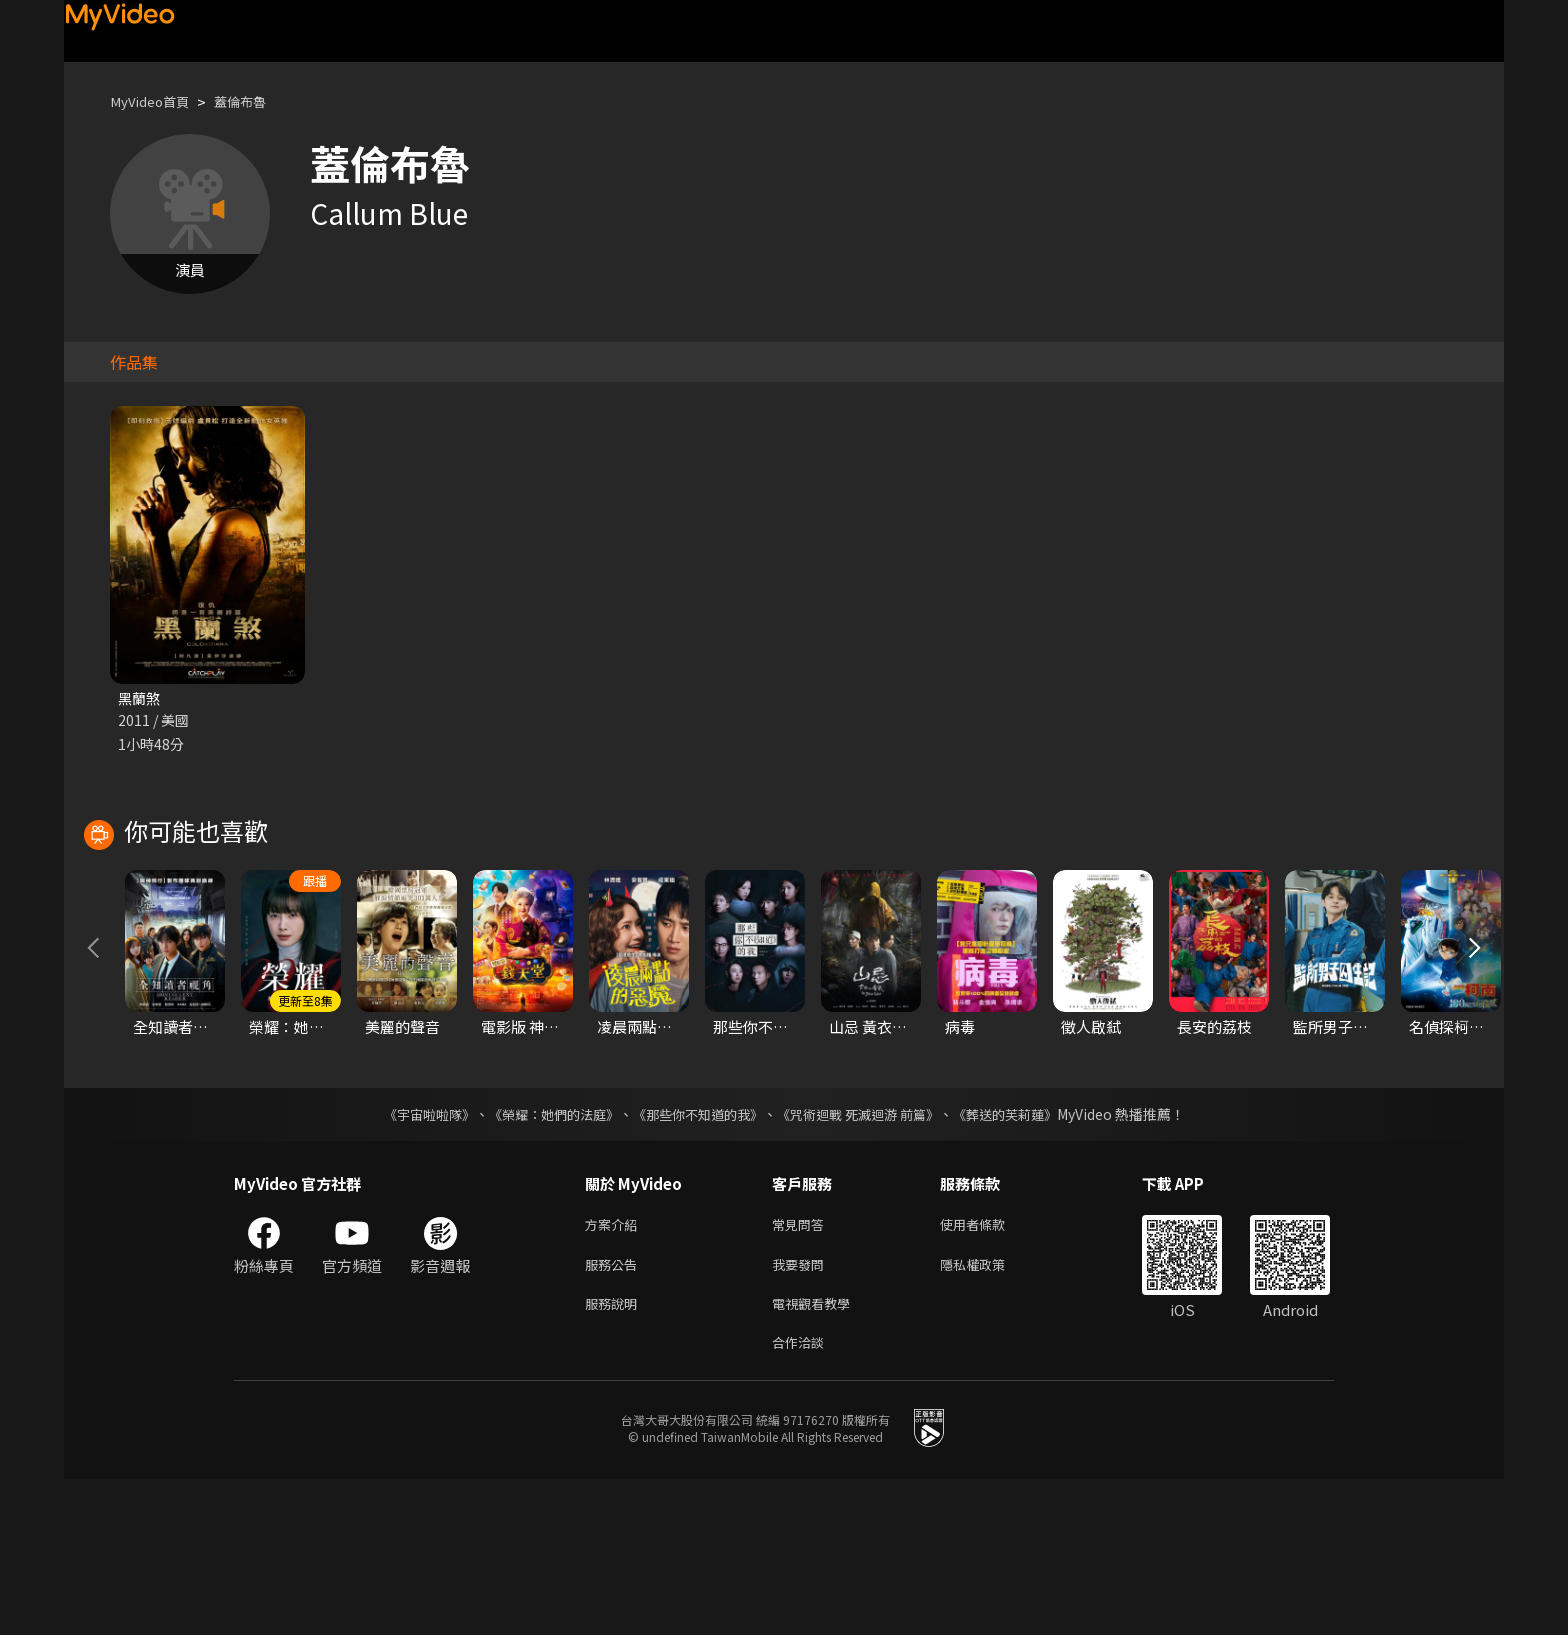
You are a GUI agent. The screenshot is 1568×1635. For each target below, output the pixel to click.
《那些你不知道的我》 (696, 1259)
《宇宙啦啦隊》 (409, 1259)
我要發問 (802, 1412)
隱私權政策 (989, 1412)
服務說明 (615, 1454)
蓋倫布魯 (256, 101)
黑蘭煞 (140, 698)
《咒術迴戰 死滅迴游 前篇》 (867, 1259)
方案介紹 (615, 1370)
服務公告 (615, 1412)
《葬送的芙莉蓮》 (1024, 1259)
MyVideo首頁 (155, 101)
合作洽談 (802, 1496)
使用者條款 (989, 1370)
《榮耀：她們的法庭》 (542, 1259)
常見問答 (802, 1370)
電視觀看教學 (817, 1454)
